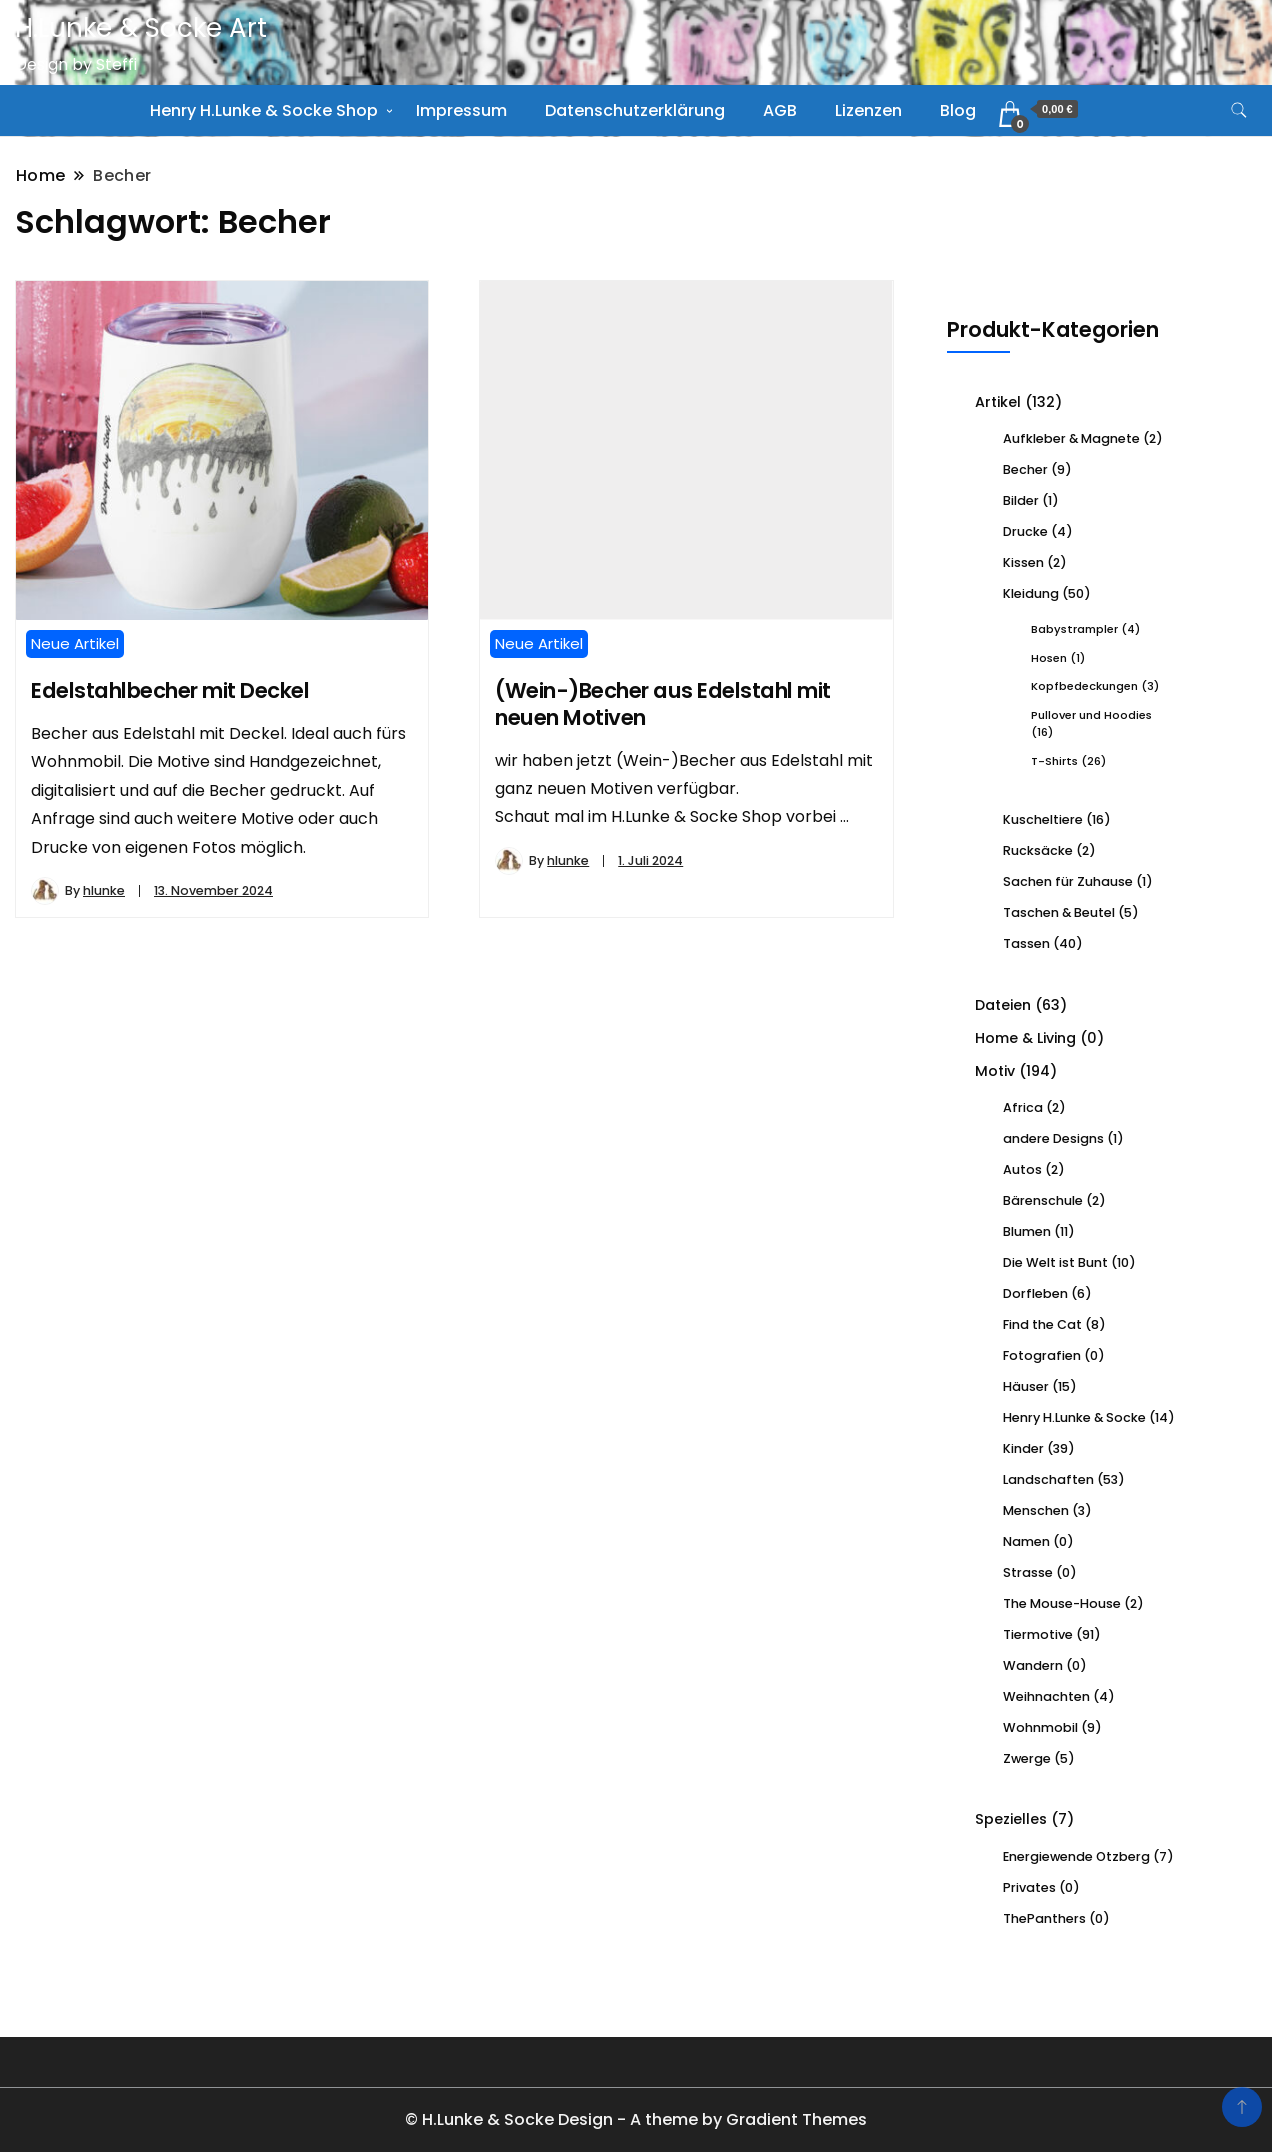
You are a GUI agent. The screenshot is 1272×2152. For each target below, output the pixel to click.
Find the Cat (1042, 1324)
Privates (1029, 1887)
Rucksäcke (1038, 850)
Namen (1026, 1541)
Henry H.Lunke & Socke (1074, 1417)
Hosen (1049, 658)
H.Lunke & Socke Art (141, 28)
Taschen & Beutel (1059, 912)
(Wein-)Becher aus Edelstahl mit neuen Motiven (663, 704)
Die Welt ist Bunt (1055, 1262)
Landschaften (1048, 1479)
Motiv (995, 1071)
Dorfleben (1035, 1293)
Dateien (1003, 1005)
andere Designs (1053, 1138)
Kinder (1023, 1448)
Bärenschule (1043, 1200)
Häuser (1026, 1386)
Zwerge (1027, 1758)
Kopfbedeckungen (1084, 686)
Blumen (1027, 1231)
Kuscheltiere (1043, 819)
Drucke (1025, 531)
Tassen (1026, 943)
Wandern (1033, 1665)
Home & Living (1025, 1038)
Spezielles (1011, 1819)
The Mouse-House (1062, 1603)
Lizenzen (868, 110)
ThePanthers (1044, 1918)
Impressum (461, 110)
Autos (1022, 1169)
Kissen (1023, 562)
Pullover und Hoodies (1091, 715)
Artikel (998, 402)
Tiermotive (1038, 1634)
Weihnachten (1046, 1696)
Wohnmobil (1040, 1727)
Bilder (1021, 500)
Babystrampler (1074, 629)
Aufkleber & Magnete (1071, 438)
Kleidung (1031, 593)
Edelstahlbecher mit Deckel (170, 690)
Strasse (1028, 1572)
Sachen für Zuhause (1068, 881)
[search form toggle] (1239, 110)
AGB (780, 110)
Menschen (1036, 1510)
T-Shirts (1054, 761)
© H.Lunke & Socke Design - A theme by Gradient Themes (636, 2119)
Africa (1023, 1107)
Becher (1025, 469)
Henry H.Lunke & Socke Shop (264, 110)
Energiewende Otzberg (1076, 1856)
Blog (958, 110)
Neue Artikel (75, 643)
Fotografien (1042, 1355)
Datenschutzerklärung (635, 110)
